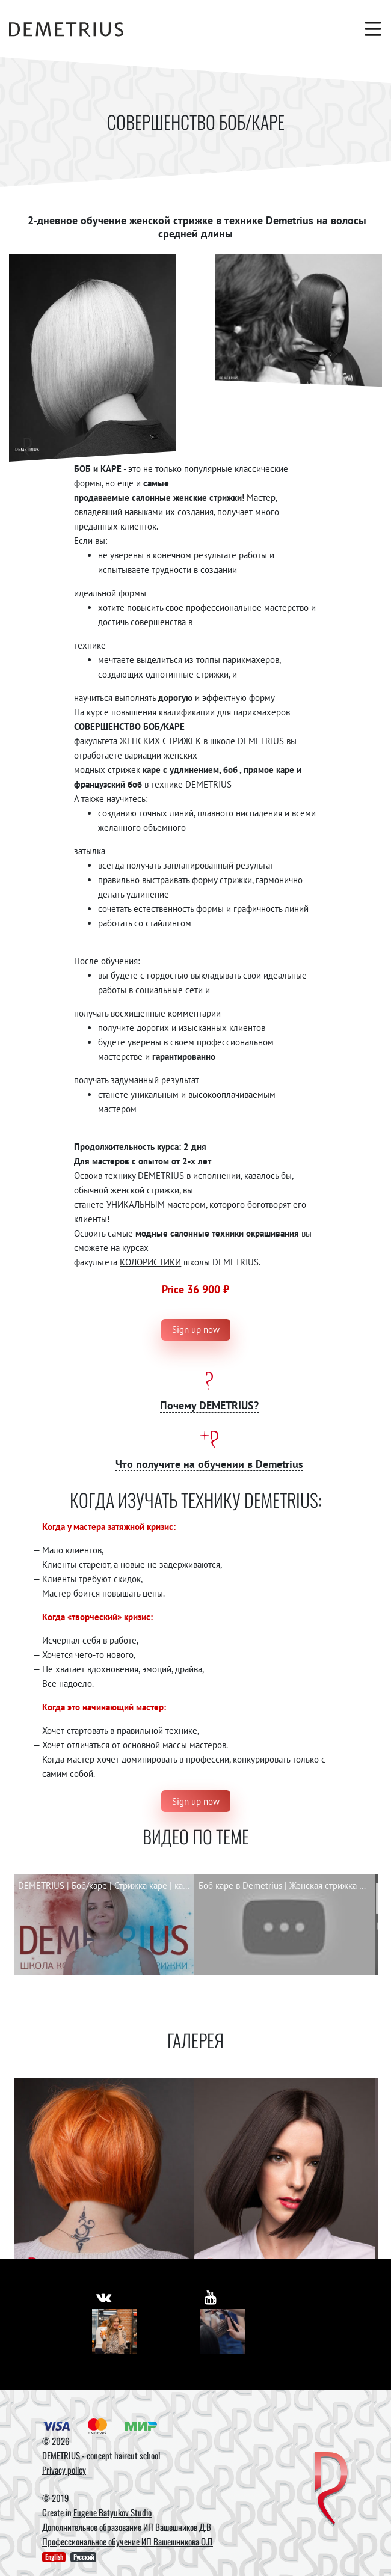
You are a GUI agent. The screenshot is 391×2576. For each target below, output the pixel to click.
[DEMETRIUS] (331, 2489)
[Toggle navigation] (367, 29)
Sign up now (196, 1329)
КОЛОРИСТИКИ (150, 1262)
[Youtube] (222, 2331)
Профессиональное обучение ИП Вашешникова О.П (127, 2541)
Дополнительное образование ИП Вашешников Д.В (126, 2526)
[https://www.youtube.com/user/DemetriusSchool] (211, 2296)
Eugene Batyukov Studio (112, 2512)
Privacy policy (64, 2469)
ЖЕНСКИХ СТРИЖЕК (160, 741)
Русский (83, 2557)
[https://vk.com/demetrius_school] (104, 2296)
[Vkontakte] (114, 2331)
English (54, 2557)
